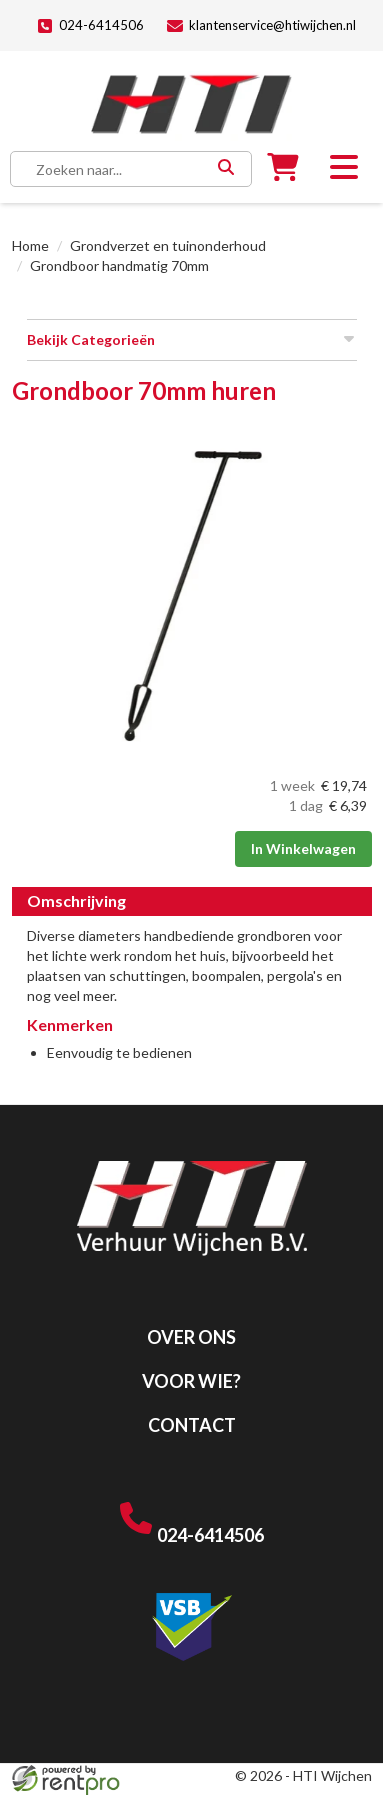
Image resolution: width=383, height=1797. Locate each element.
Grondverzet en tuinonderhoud (168, 245)
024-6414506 (90, 25)
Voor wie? (191, 1381)
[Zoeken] (225, 169)
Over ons (191, 1337)
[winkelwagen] (283, 172)
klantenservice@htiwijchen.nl (261, 25)
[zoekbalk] (115, 169)
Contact (192, 1425)
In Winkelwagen (303, 848)
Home (30, 245)
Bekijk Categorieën (192, 339)
